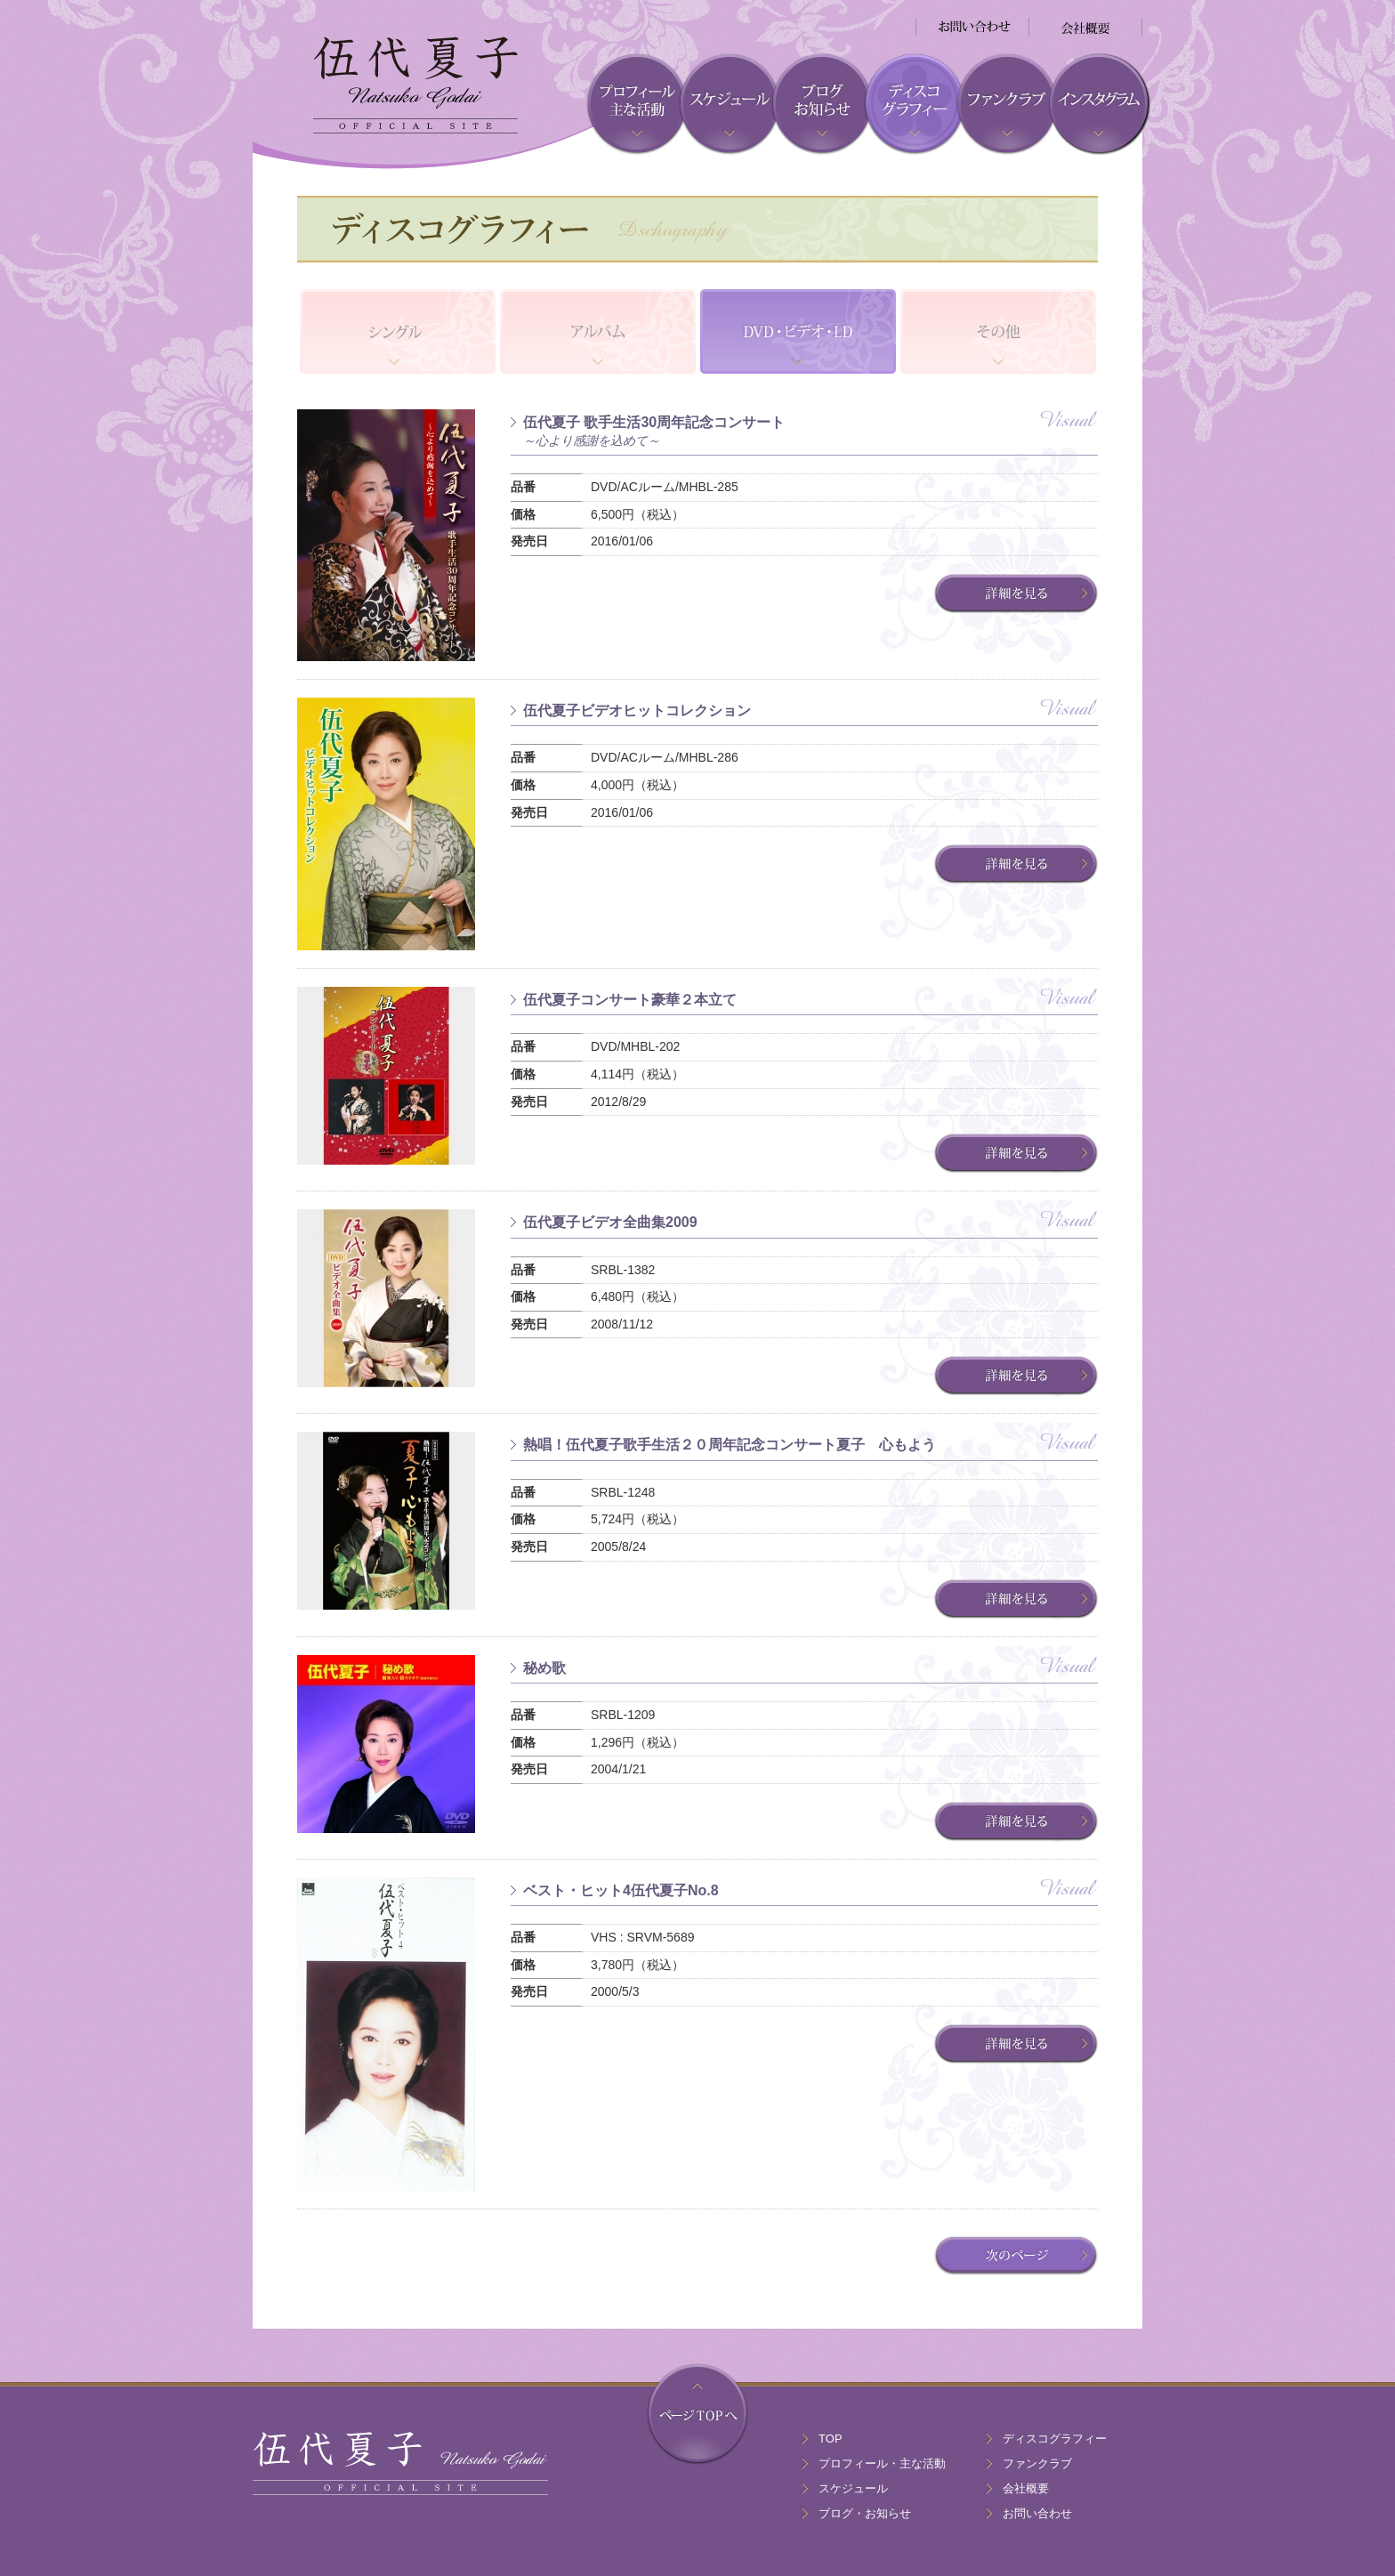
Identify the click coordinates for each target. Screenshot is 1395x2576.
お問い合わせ (1037, 2513)
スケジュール (853, 2488)
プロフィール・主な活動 (882, 2463)
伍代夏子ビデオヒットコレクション (637, 710)
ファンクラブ (1037, 2463)
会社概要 (1026, 2488)
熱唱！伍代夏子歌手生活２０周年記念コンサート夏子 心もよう (729, 1444)
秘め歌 (544, 1668)
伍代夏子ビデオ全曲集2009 (610, 1222)
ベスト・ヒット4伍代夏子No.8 (621, 1890)
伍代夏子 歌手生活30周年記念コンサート (810, 432)
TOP (830, 2438)
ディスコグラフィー (1055, 2438)
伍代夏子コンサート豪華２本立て (630, 999)
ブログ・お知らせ (864, 2513)
